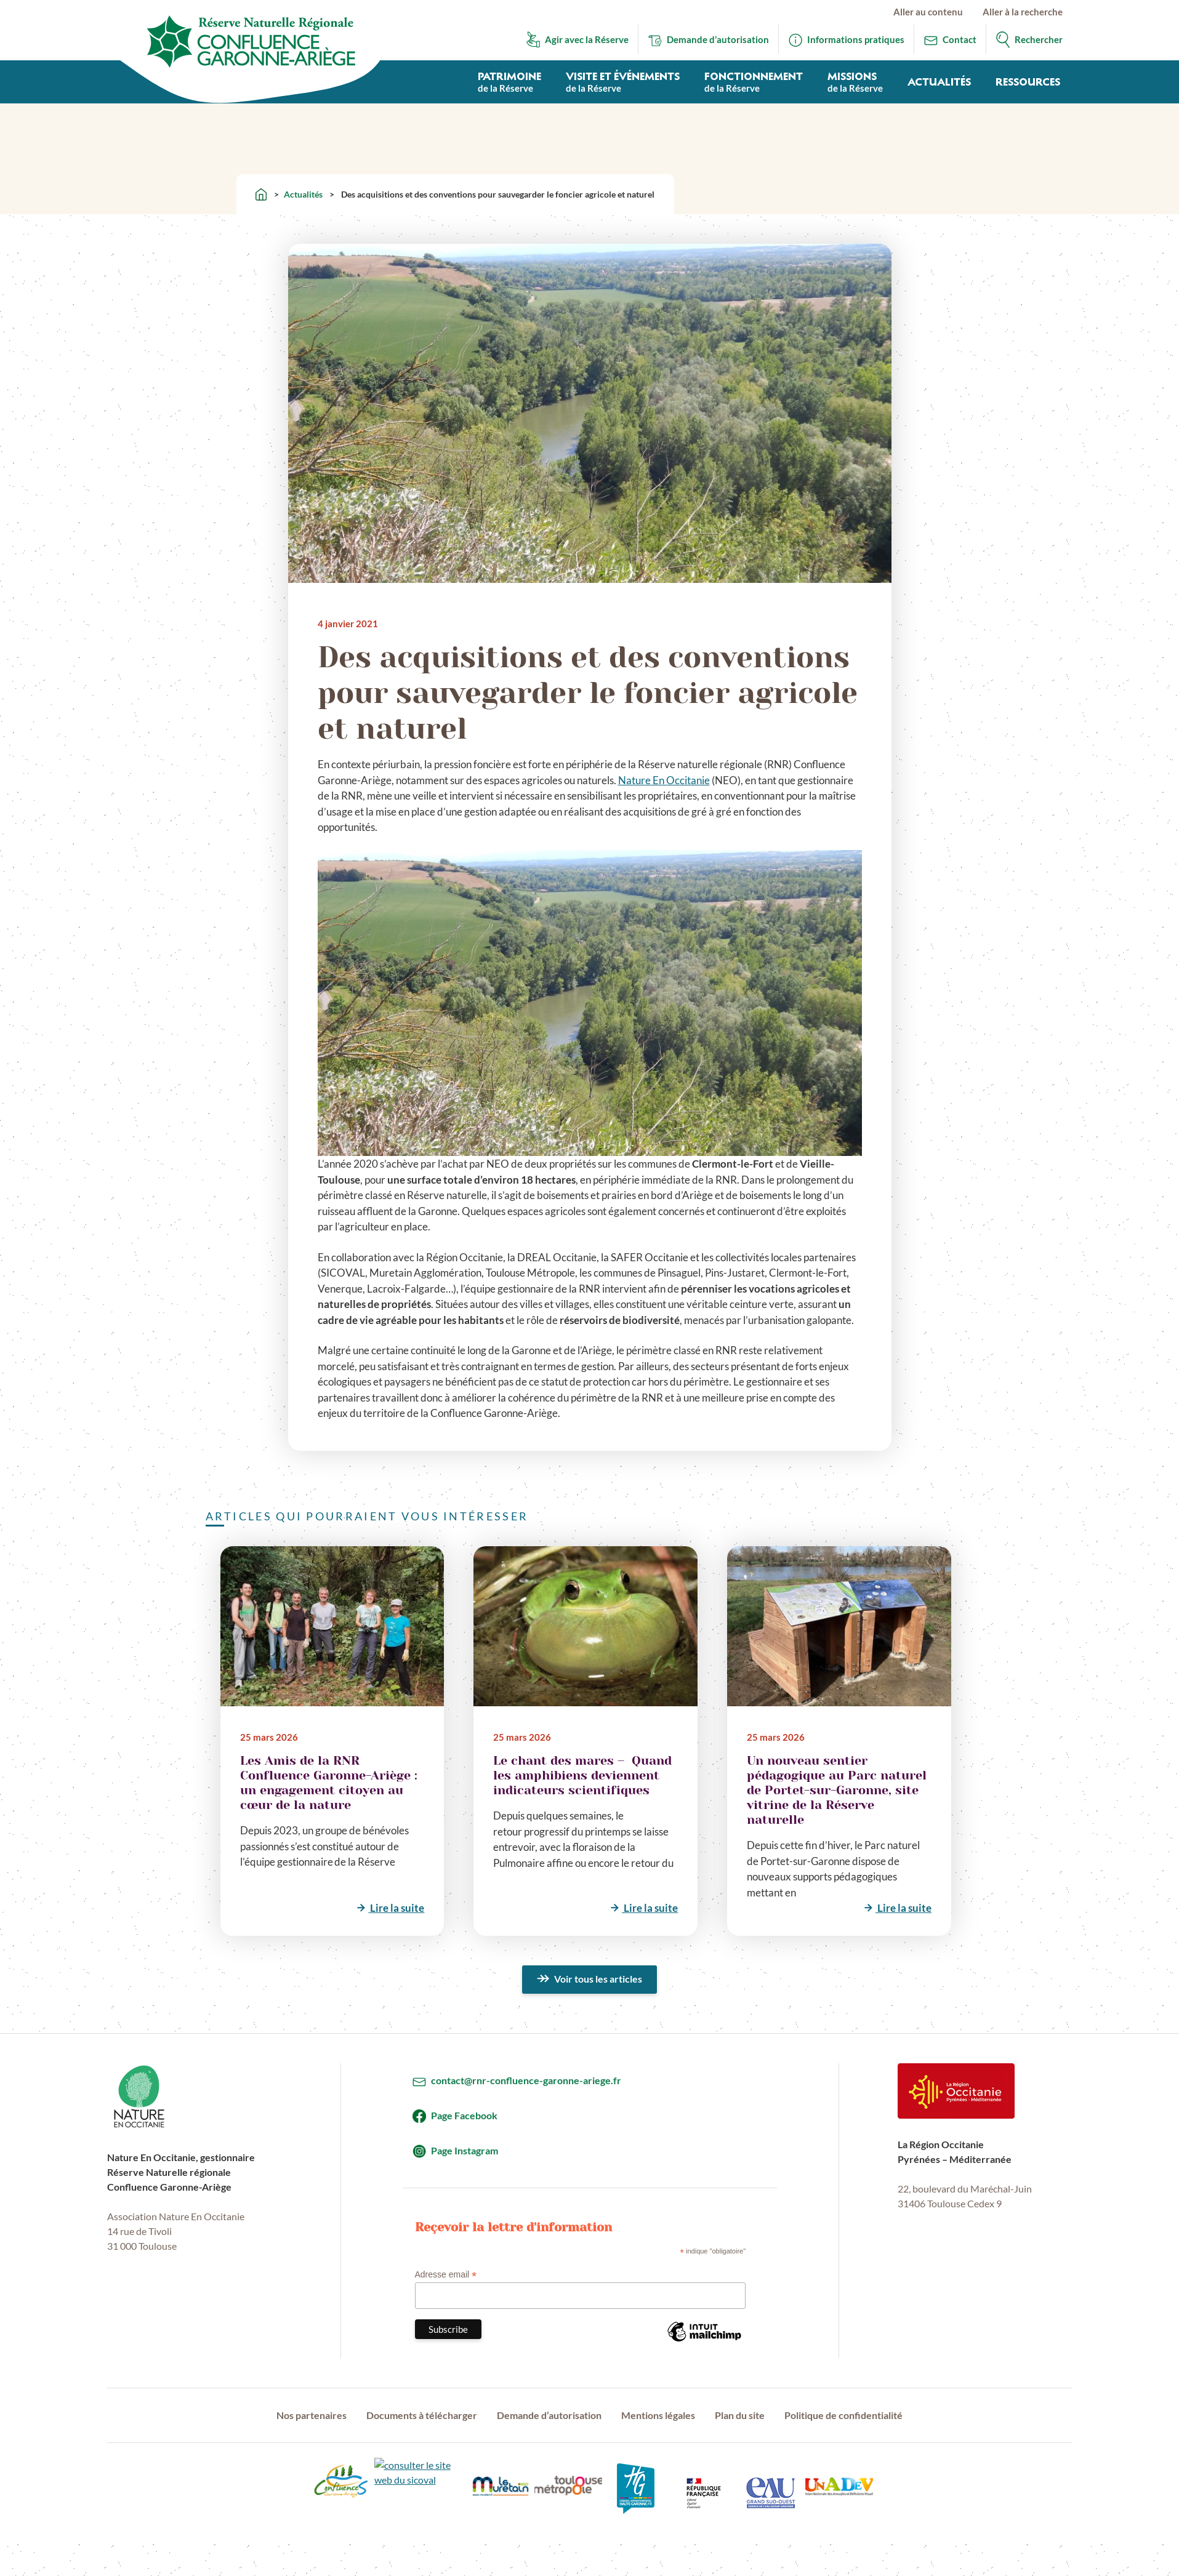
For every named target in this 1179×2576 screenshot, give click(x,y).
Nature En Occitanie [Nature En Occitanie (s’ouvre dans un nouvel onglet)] (664, 780)
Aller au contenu (928, 11)
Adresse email (446, 2275)
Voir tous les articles (598, 1978)
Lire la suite (396, 1908)
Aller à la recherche (1023, 11)
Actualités (303, 194)
